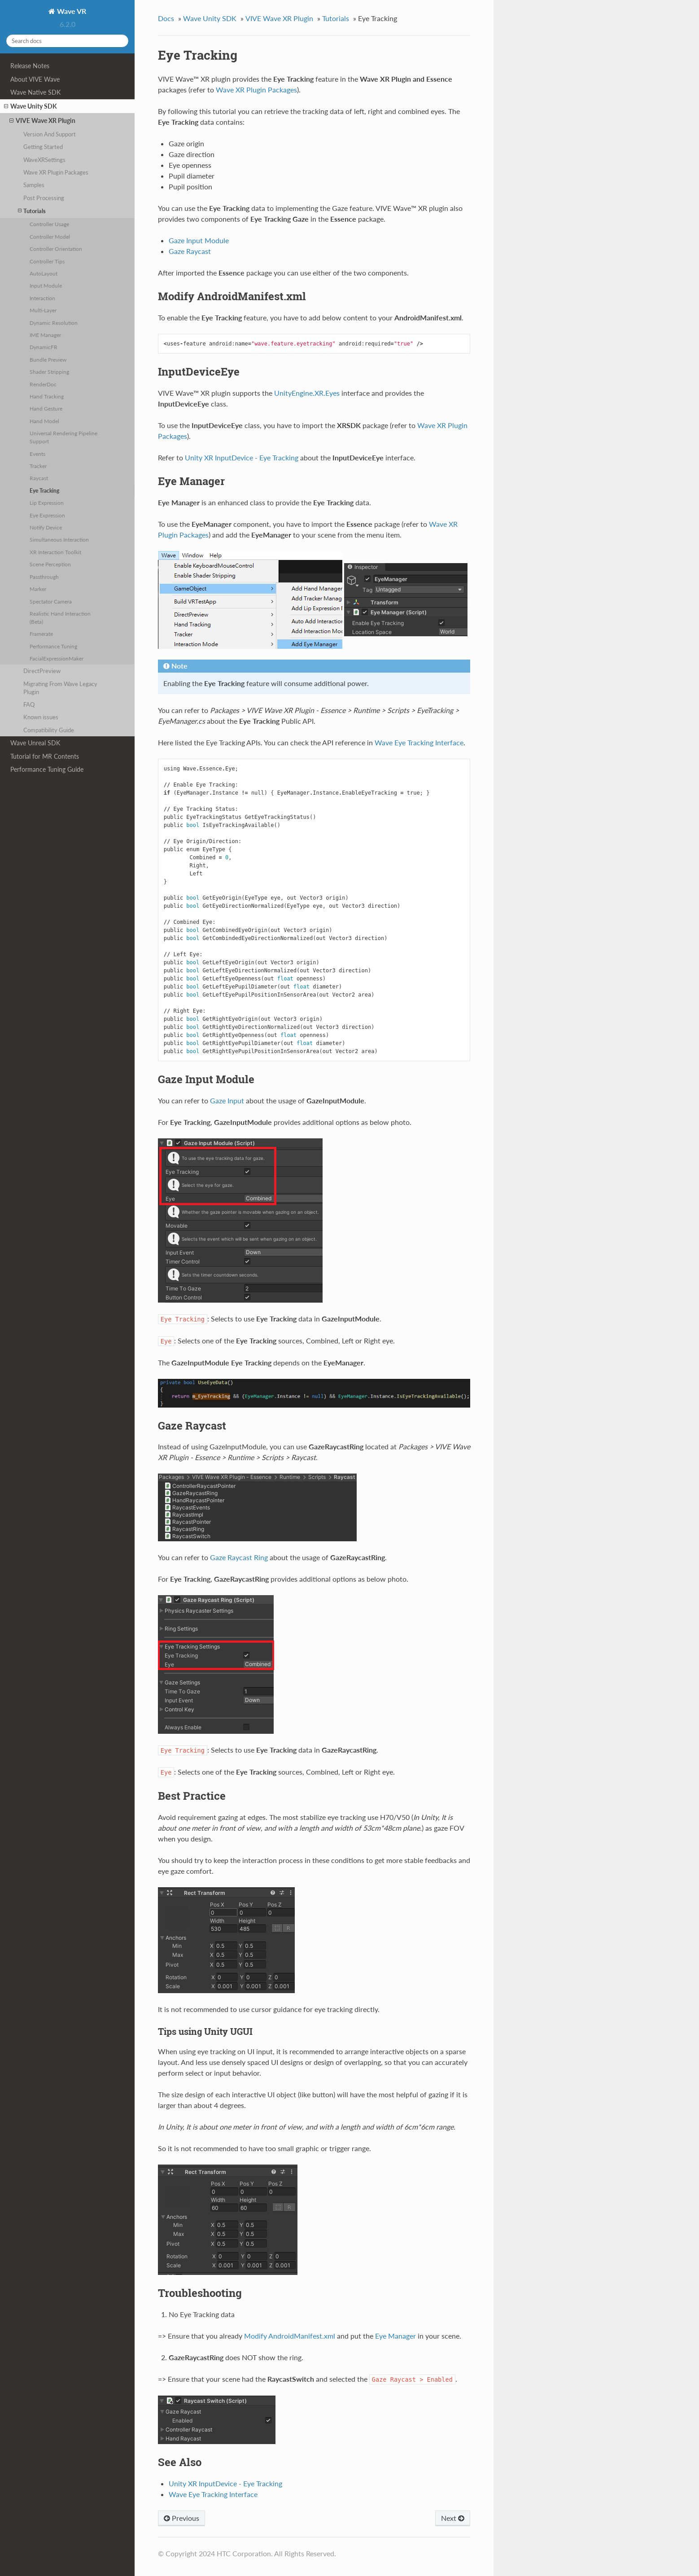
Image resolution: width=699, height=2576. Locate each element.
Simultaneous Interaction (59, 539)
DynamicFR (43, 347)
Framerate (41, 633)
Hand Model (44, 421)
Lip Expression (47, 502)
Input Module (46, 285)
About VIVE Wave (35, 79)
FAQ (29, 704)
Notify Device (46, 527)
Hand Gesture (46, 408)
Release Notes (29, 66)
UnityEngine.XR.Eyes (307, 393)
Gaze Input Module (199, 240)
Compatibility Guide (48, 730)
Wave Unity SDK (30, 106)
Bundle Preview (48, 359)
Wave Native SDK (35, 92)
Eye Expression (47, 515)
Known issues (40, 717)
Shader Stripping (49, 371)
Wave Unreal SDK (35, 743)
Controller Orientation (56, 248)
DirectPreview (42, 670)
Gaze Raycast (190, 251)
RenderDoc (43, 384)
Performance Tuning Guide (46, 769)
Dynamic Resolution (54, 322)
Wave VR (70, 11)
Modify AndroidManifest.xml (289, 2335)
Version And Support (49, 134)
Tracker (38, 466)
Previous (181, 2518)
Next (452, 2518)
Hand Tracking (47, 396)
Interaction (42, 298)
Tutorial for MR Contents (44, 756)
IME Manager (45, 335)
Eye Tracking (44, 490)
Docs (166, 18)
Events (37, 453)
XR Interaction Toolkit (55, 552)
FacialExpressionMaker (56, 658)
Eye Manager (395, 2335)
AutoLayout (43, 273)
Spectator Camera (51, 601)
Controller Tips (47, 261)
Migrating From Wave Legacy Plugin (60, 687)
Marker (38, 589)
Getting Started (43, 146)
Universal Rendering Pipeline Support (63, 437)
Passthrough (44, 576)
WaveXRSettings (44, 159)
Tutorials (32, 210)
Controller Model (50, 236)
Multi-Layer (43, 310)
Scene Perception (50, 564)
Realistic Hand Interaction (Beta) (60, 617)
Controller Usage (49, 224)
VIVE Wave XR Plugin (42, 121)
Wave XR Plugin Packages (55, 172)
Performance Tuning (53, 646)
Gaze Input (227, 1100)
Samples (33, 184)
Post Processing (43, 197)
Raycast (39, 478)
